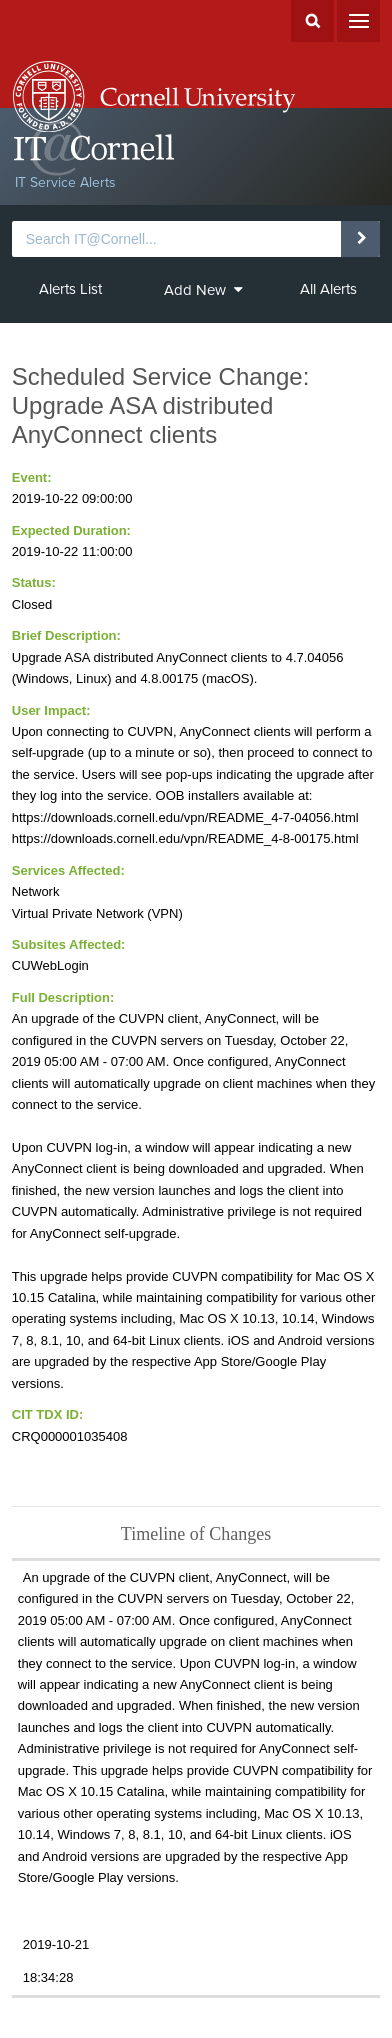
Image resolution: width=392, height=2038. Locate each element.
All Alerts (328, 289)
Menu (358, 21)
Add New (203, 290)
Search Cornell (312, 21)
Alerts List (70, 289)
